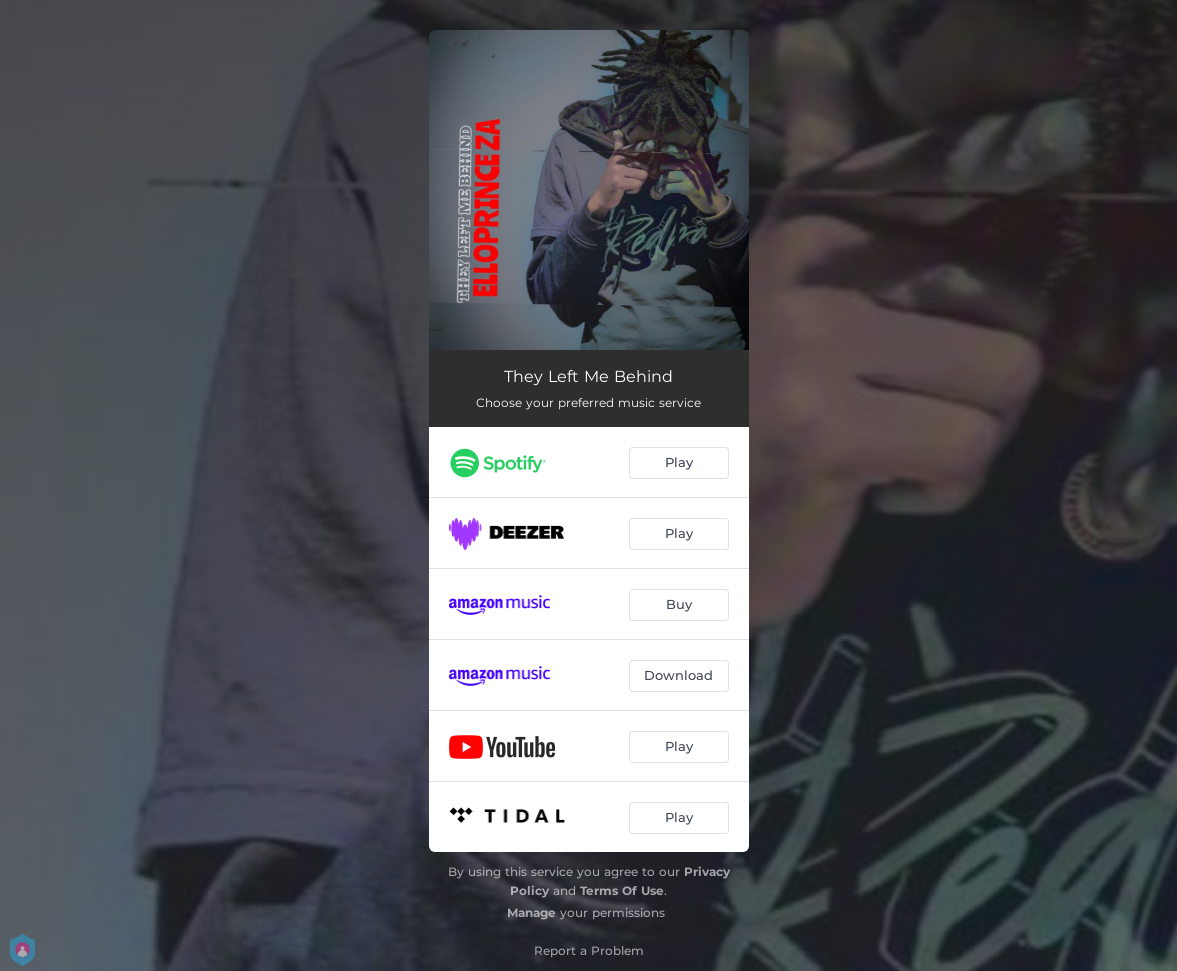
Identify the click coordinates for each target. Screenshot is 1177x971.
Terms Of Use (622, 890)
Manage (531, 912)
